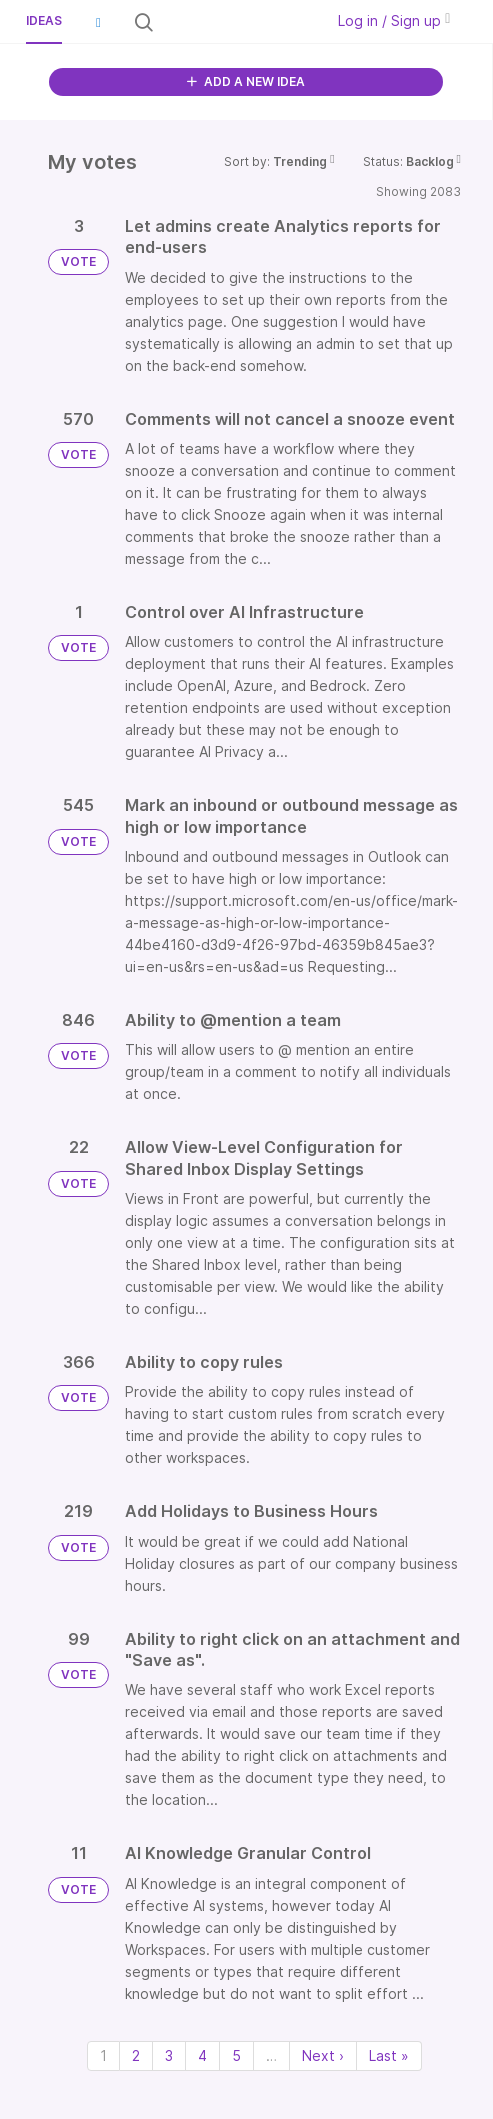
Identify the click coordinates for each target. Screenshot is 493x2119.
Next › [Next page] (323, 2055)
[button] (98, 22)
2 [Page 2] (136, 2055)
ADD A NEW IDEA (246, 81)
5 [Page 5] (236, 2055)
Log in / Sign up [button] (394, 20)
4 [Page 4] (202, 2055)
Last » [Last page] (389, 2055)
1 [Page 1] (103, 2055)
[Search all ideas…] (237, 22)
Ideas (44, 20)
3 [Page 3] (169, 2055)
